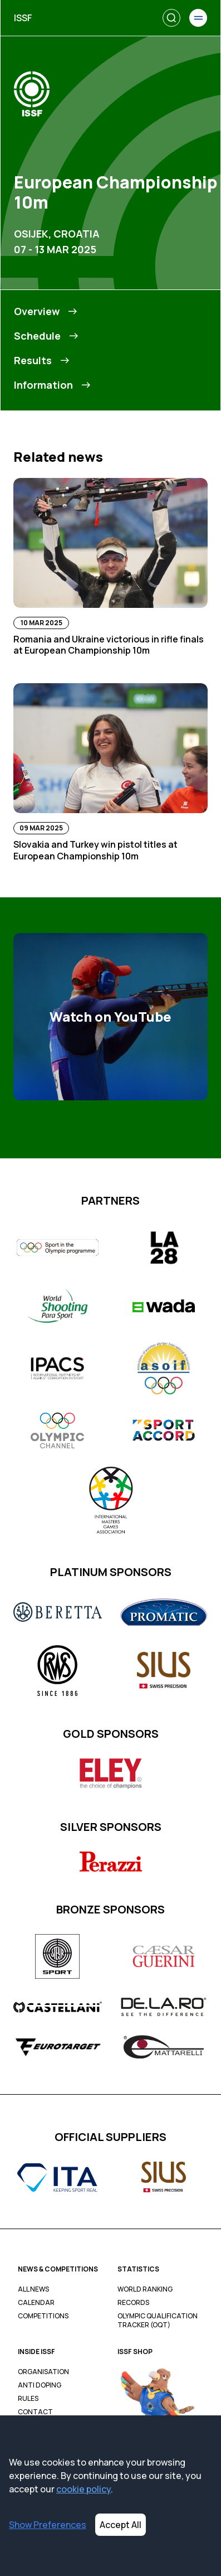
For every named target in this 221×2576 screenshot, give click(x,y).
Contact (35, 2412)
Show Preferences (47, 2525)
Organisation (43, 2371)
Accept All (120, 2525)
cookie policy (83, 2489)
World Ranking (145, 2289)
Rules (28, 2398)
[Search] (171, 18)
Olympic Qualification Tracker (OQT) (157, 2320)
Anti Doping (39, 2385)
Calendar (36, 2302)
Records (133, 2302)
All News (33, 2289)
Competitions (43, 2316)
